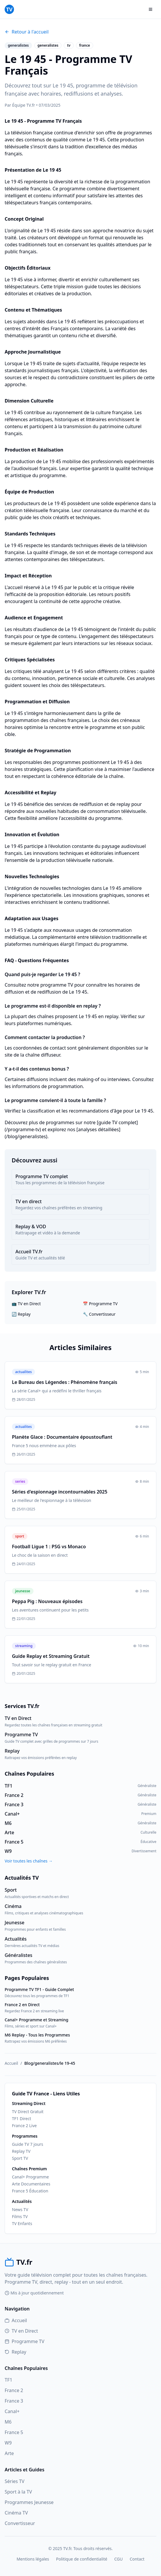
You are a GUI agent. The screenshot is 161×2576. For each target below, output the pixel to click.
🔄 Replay (21, 1314)
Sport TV (20, 2158)
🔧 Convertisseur (99, 1314)
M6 (8, 2422)
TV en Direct (21, 2331)
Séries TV (14, 2481)
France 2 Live (24, 2125)
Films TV (20, 2216)
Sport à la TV (18, 2492)
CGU (118, 2559)
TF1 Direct (21, 2118)
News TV (20, 2209)
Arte (9, 2453)
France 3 (14, 2401)
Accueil (11, 2063)
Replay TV (21, 2151)
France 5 (14, 2432)
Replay (15, 2352)
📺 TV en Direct (26, 1303)
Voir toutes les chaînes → (29, 1861)
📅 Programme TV (100, 1303)
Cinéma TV (16, 2513)
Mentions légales (33, 2559)
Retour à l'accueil (27, 32)
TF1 (8, 2380)
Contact (137, 2559)
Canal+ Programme (30, 2177)
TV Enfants (22, 2223)
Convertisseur (20, 2523)
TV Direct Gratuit (27, 2111)
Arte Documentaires (31, 2184)
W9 (8, 2443)
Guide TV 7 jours (27, 2144)
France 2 (14, 2390)
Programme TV (24, 2341)
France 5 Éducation (30, 2191)
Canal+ (12, 2411)
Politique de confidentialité (81, 2559)
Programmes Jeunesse (29, 2502)
